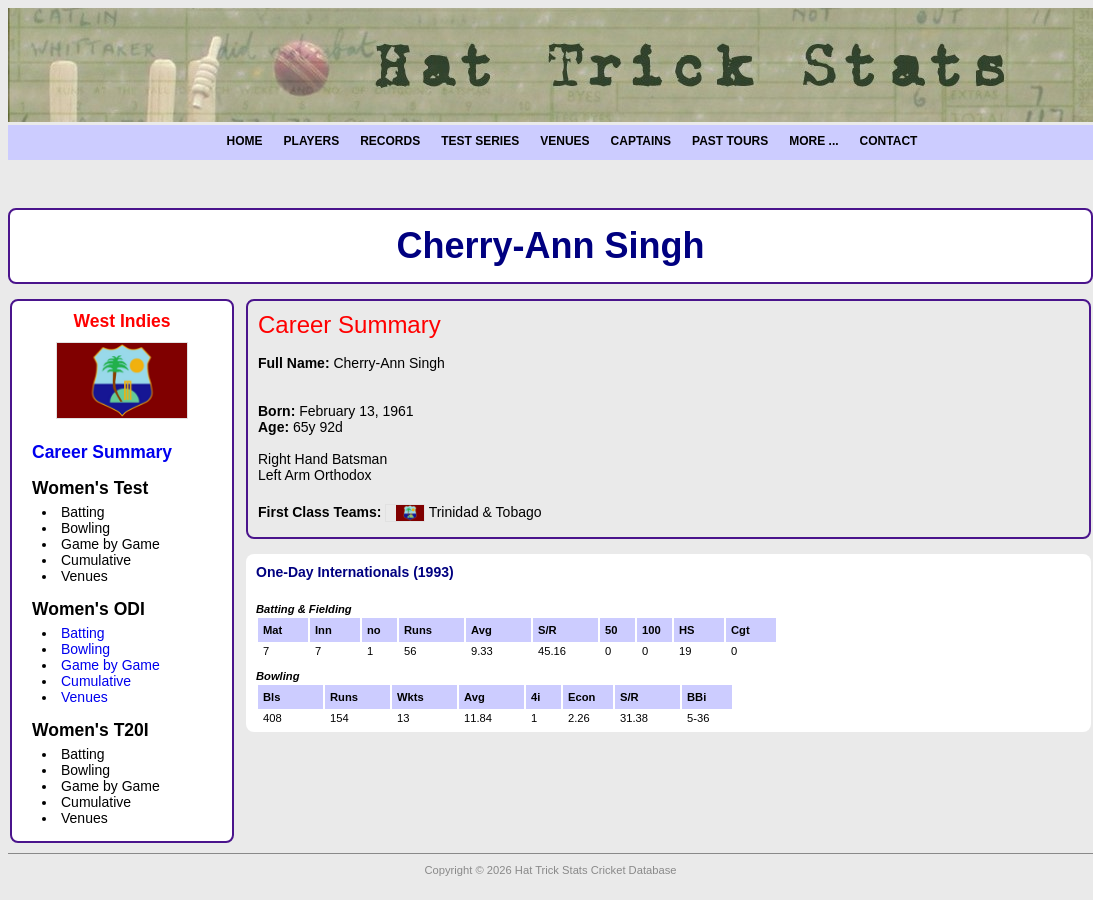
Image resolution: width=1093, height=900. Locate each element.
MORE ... (813, 141)
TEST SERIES (480, 141)
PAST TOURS (730, 141)
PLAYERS (312, 141)
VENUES (564, 141)
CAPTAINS (641, 141)
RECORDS (390, 141)
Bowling (85, 649)
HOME (245, 141)
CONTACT (889, 141)
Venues (84, 697)
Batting (83, 633)
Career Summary (102, 452)
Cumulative (96, 681)
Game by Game (110, 665)
